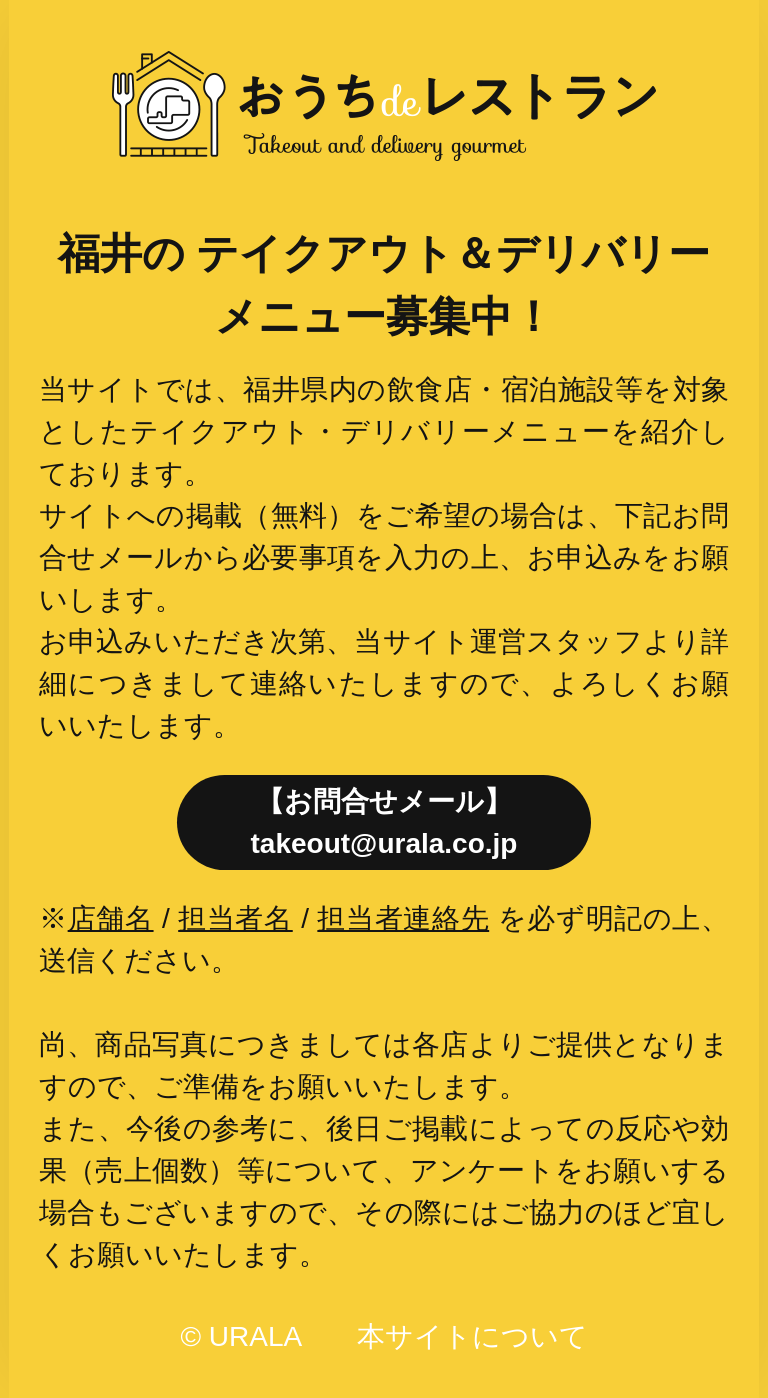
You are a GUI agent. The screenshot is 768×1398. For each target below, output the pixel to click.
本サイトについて (472, 1336)
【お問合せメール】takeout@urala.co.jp (384, 822)
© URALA (240, 1336)
